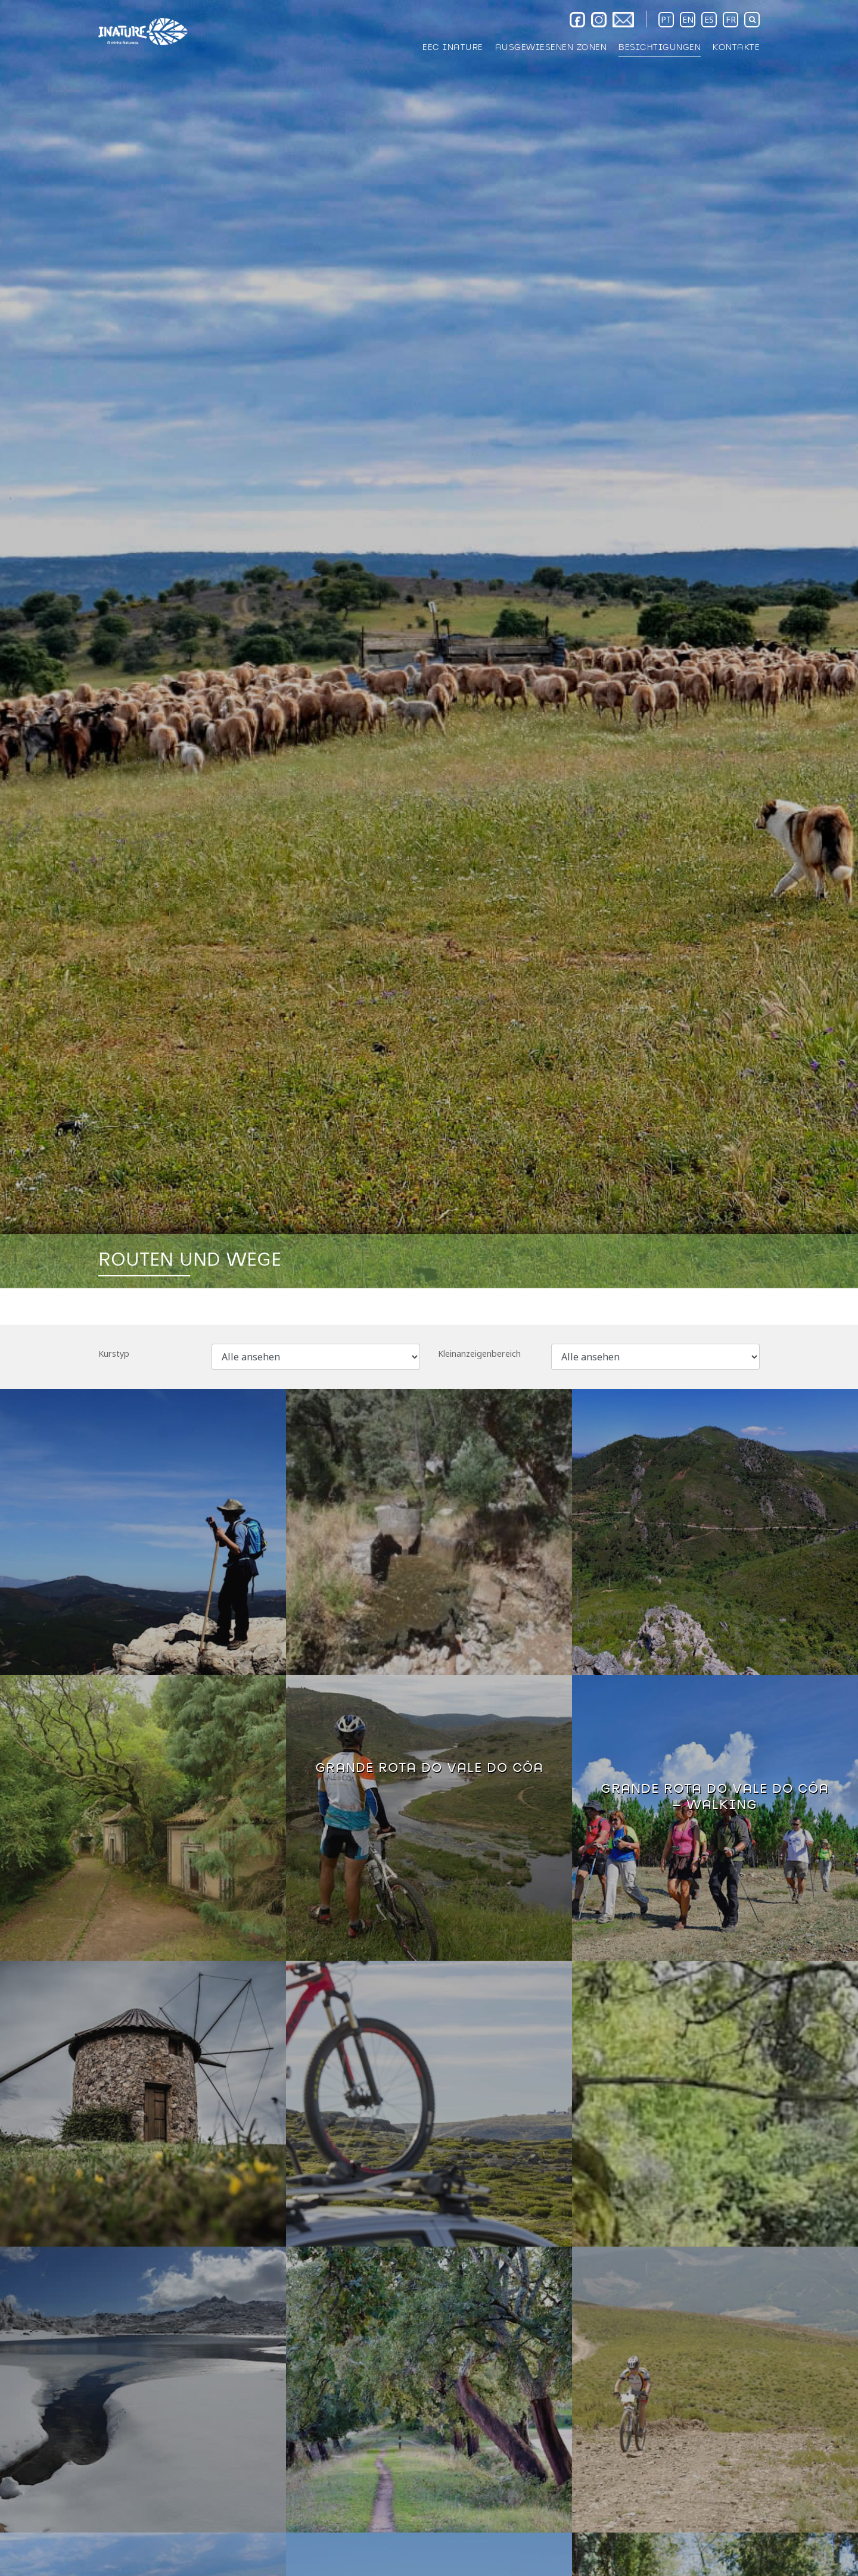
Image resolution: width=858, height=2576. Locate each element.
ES (709, 19)
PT (666, 19)
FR (731, 19)
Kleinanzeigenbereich (479, 1353)
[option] (429, 644)
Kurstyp (113, 1353)
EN (688, 19)
